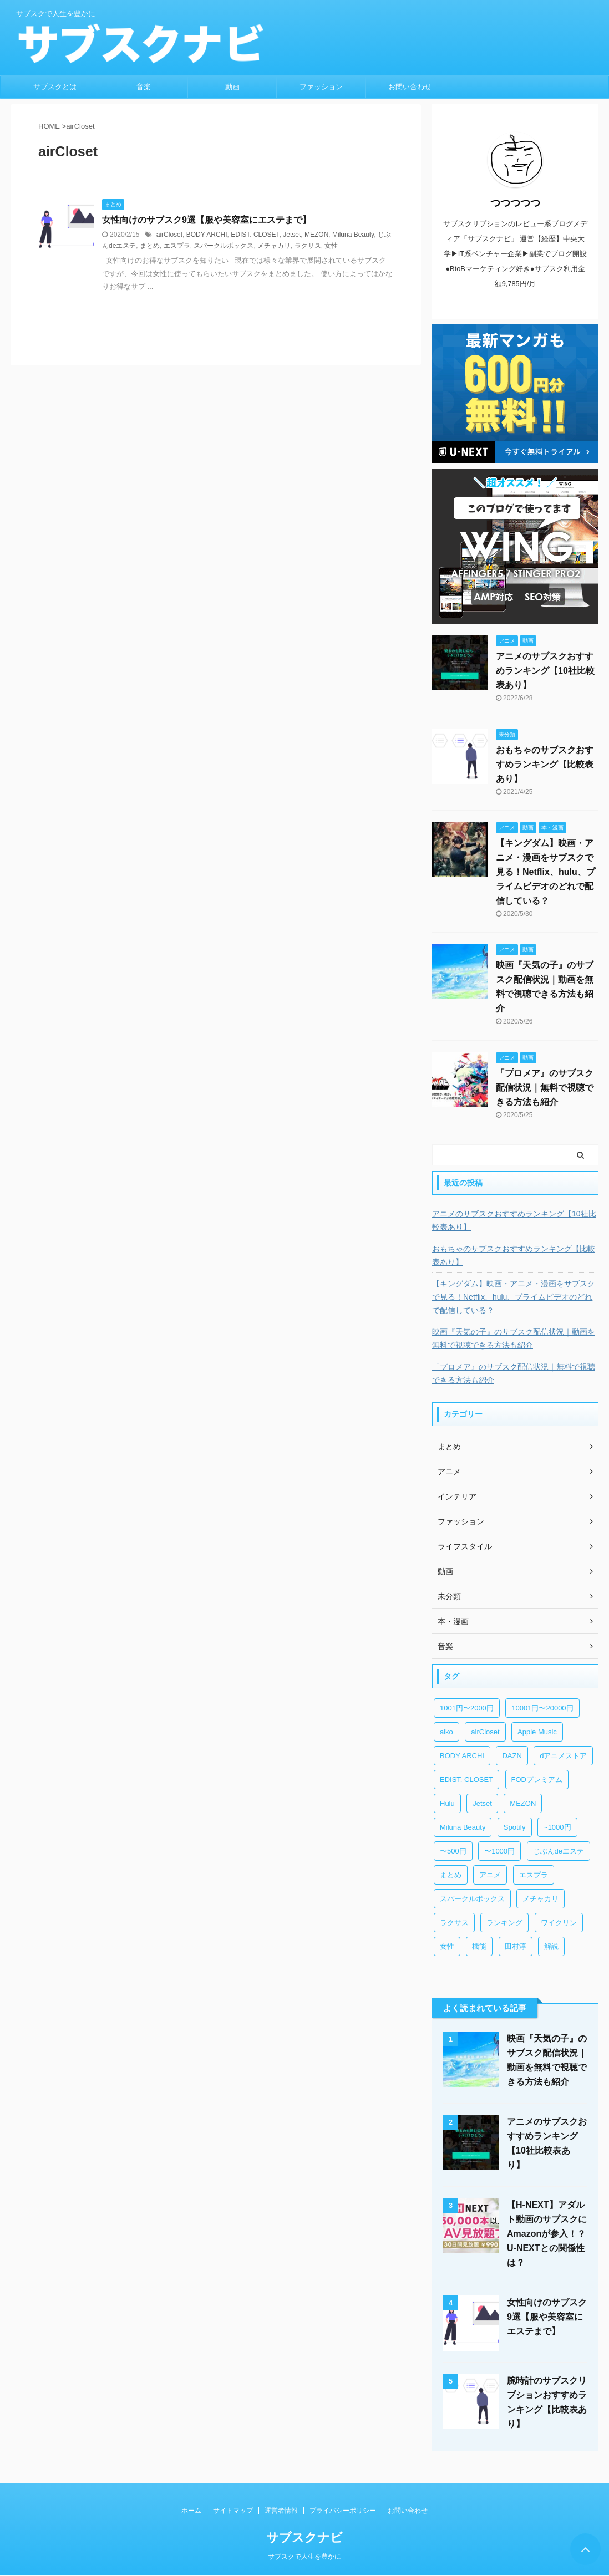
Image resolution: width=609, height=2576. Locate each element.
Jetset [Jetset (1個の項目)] (482, 1803)
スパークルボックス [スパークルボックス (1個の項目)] (472, 1899)
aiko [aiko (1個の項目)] (446, 1732)
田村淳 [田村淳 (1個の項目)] (515, 1946)
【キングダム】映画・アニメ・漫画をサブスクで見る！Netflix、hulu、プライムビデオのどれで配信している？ (545, 871)
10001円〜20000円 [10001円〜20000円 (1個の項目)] (542, 1708)
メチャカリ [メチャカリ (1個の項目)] (540, 1899)
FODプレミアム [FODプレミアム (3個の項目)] (536, 1779)
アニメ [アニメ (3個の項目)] (490, 1875)
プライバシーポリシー (342, 2510)
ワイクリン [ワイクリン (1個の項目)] (559, 1922)
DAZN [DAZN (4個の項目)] (511, 1756)
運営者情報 (281, 2510)
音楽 (143, 87)
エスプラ (177, 246)
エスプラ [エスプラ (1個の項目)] (533, 1875)
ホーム (191, 2510)
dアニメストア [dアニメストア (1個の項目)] (563, 1756)
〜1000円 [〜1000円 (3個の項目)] (499, 1851)
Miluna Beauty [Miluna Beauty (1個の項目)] (462, 1827)
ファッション (321, 87)
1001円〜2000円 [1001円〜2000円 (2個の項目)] (467, 1708)
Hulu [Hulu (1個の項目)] (447, 1803)
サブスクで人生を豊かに (304, 2556)
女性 (331, 246)
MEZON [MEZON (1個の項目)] (523, 1803)
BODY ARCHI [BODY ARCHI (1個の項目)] (462, 1756)
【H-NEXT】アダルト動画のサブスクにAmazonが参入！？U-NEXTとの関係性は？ (547, 2233)
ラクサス (308, 246)
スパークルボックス (223, 246)
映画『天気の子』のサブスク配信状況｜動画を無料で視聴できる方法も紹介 (513, 1338)
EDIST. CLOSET (255, 234)
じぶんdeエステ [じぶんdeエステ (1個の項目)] (558, 1851)
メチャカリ (274, 246)
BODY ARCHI (206, 234)
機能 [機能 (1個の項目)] (479, 1946)
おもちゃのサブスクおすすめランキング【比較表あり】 (544, 764)
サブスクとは (55, 87)
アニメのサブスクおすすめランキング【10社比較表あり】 (545, 670)
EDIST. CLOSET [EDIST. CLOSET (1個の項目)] (466, 1779)
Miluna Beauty (353, 234)
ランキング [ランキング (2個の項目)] (504, 1922)
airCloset (169, 234)
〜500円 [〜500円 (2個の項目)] (453, 1851)
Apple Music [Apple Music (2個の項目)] (537, 1732)
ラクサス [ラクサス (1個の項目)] (454, 1922)
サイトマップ (233, 2510)
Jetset (292, 234)
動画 (232, 87)
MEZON (316, 234)
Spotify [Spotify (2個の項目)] (515, 1827)
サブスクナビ (304, 2537)
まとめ (150, 246)
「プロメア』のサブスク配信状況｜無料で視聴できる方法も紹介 (544, 1087)
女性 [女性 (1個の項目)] (447, 1946)
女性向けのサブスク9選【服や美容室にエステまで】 (206, 220)
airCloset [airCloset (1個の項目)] (485, 1732)
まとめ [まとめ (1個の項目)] (450, 1875)
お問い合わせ (410, 87)
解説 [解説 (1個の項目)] (551, 1946)
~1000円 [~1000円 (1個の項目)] (557, 1827)
